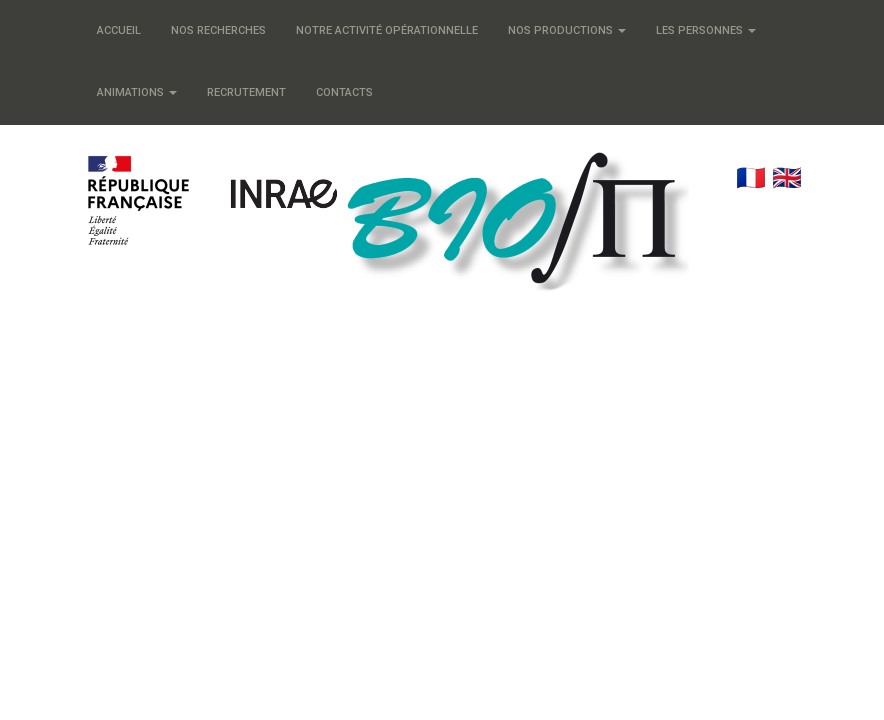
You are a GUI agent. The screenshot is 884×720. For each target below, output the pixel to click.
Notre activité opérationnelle (387, 30)
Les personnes (706, 30)
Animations (137, 92)
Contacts (344, 92)
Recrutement (246, 92)
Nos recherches (218, 30)
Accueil (119, 30)
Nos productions (567, 30)
